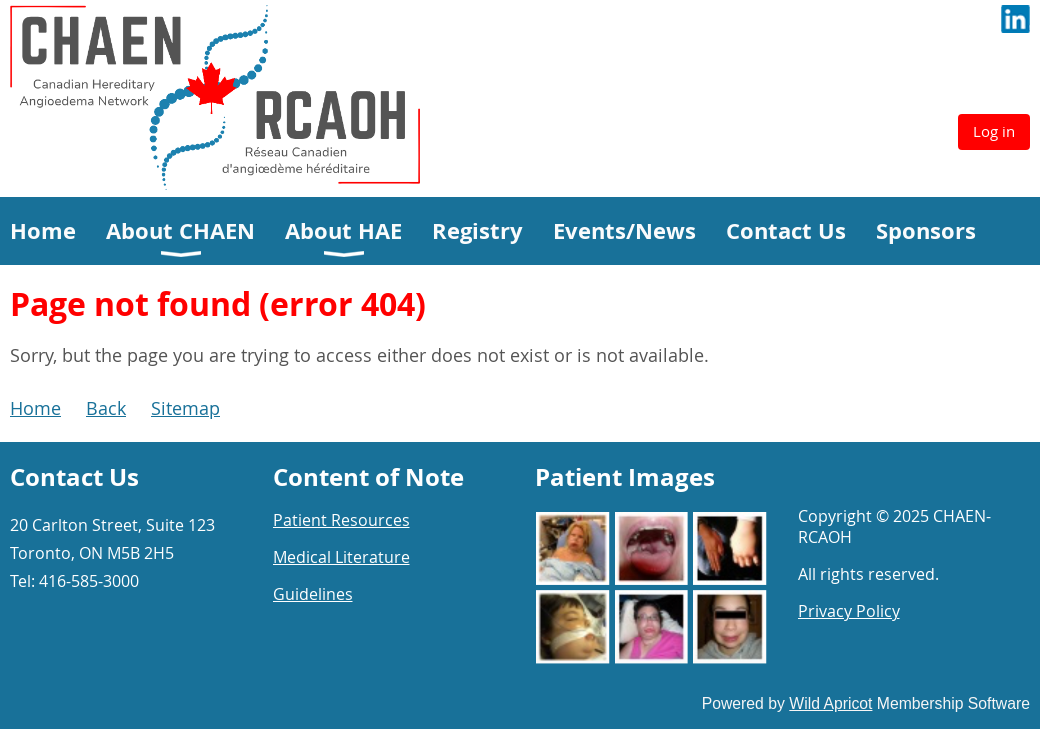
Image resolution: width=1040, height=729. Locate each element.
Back (106, 408)
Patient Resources (341, 520)
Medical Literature (341, 557)
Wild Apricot (830, 703)
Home (35, 408)
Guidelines (313, 594)
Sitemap (185, 408)
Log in (994, 131)
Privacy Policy (849, 611)
